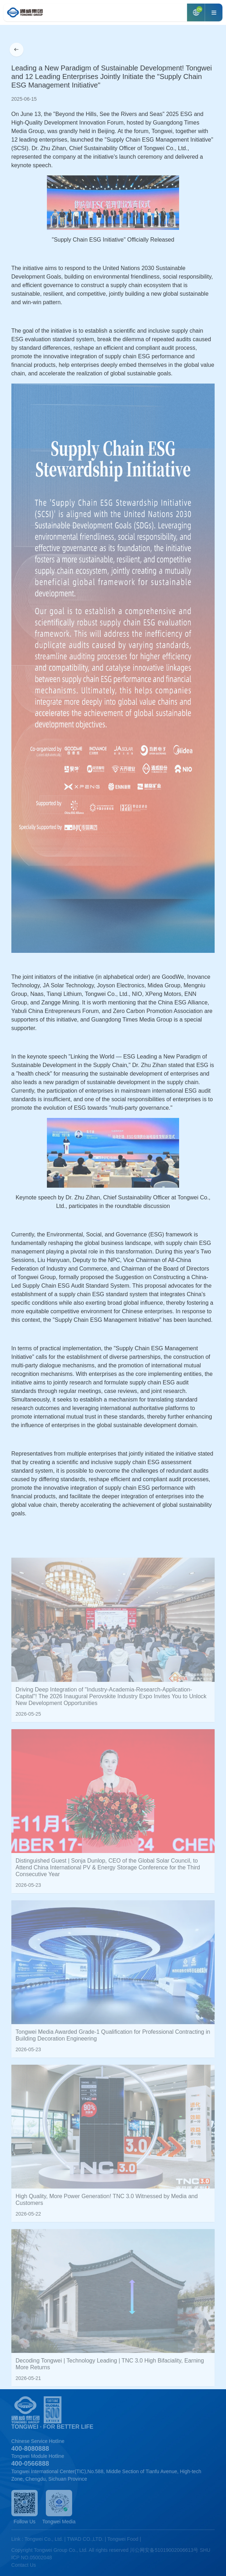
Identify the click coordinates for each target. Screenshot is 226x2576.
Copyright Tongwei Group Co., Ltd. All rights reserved (70, 2550)
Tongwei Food (122, 2539)
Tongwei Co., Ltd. (44, 2539)
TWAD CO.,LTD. (85, 2539)
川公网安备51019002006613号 (164, 2550)
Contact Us (23, 2565)
